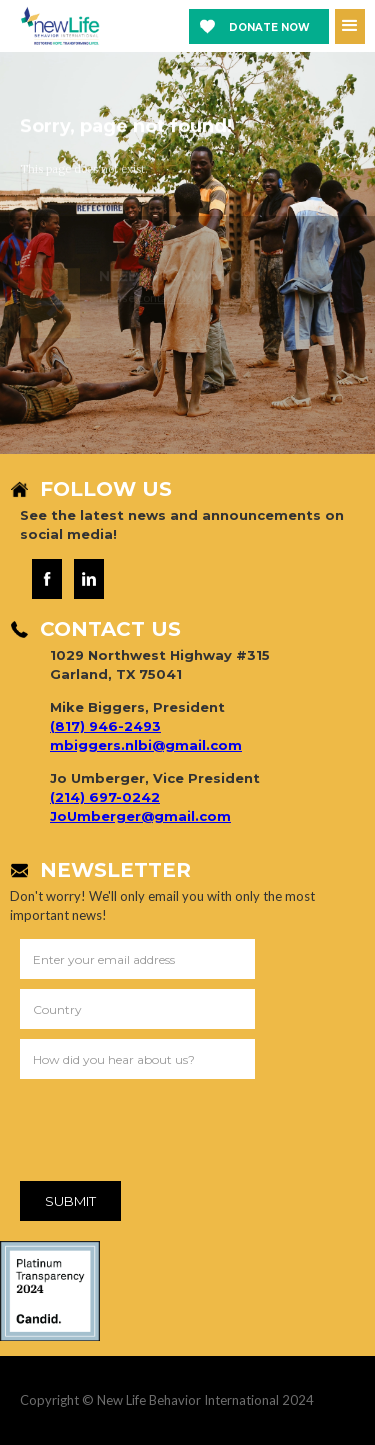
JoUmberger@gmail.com (140, 816)
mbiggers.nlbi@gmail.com (146, 745)
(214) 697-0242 (105, 797)
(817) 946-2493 (105, 726)
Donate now (269, 27)
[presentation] (172, 1134)
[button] (350, 26)
